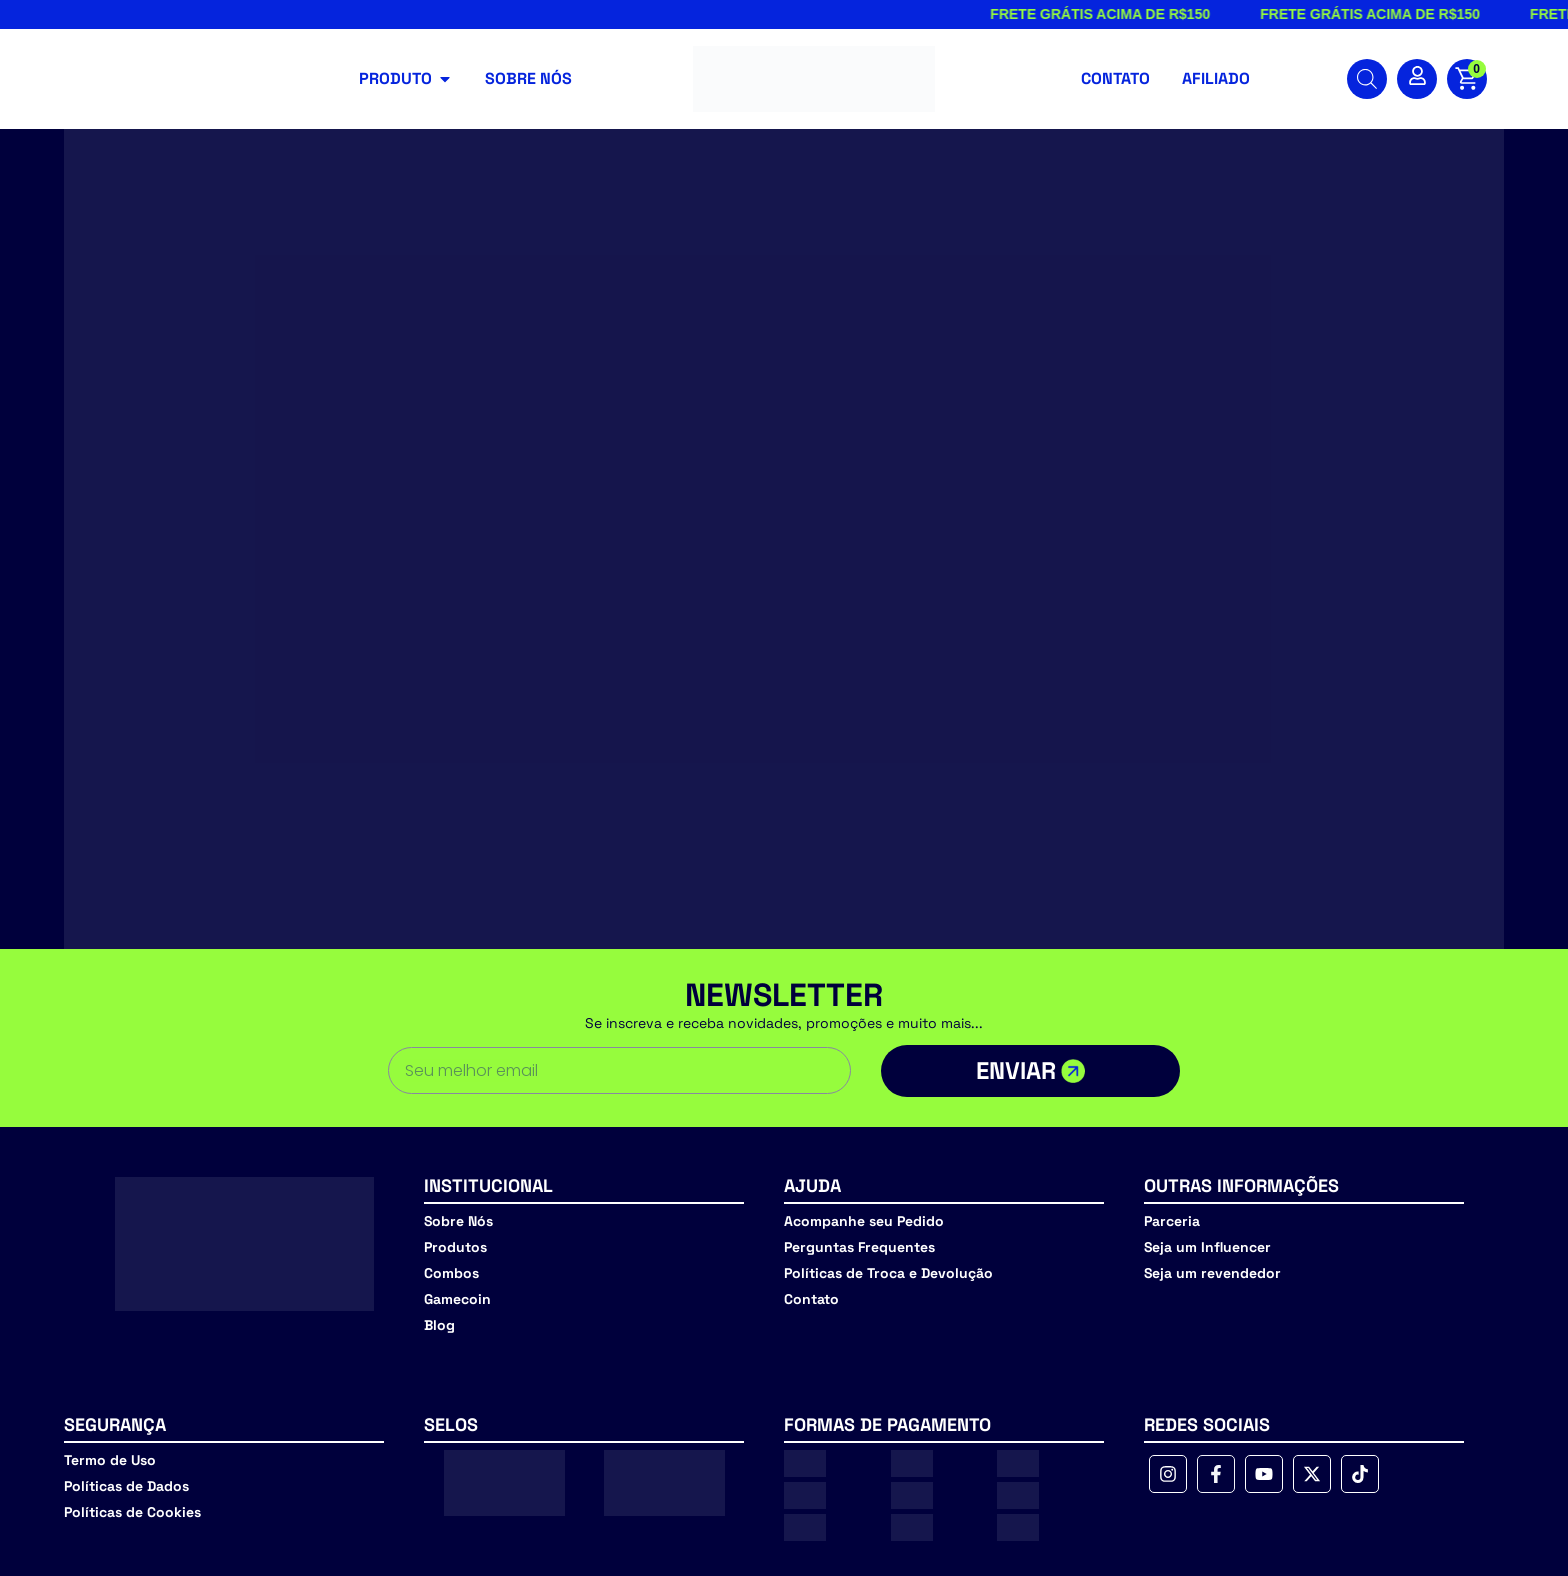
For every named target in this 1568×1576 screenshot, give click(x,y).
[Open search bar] (1367, 79)
